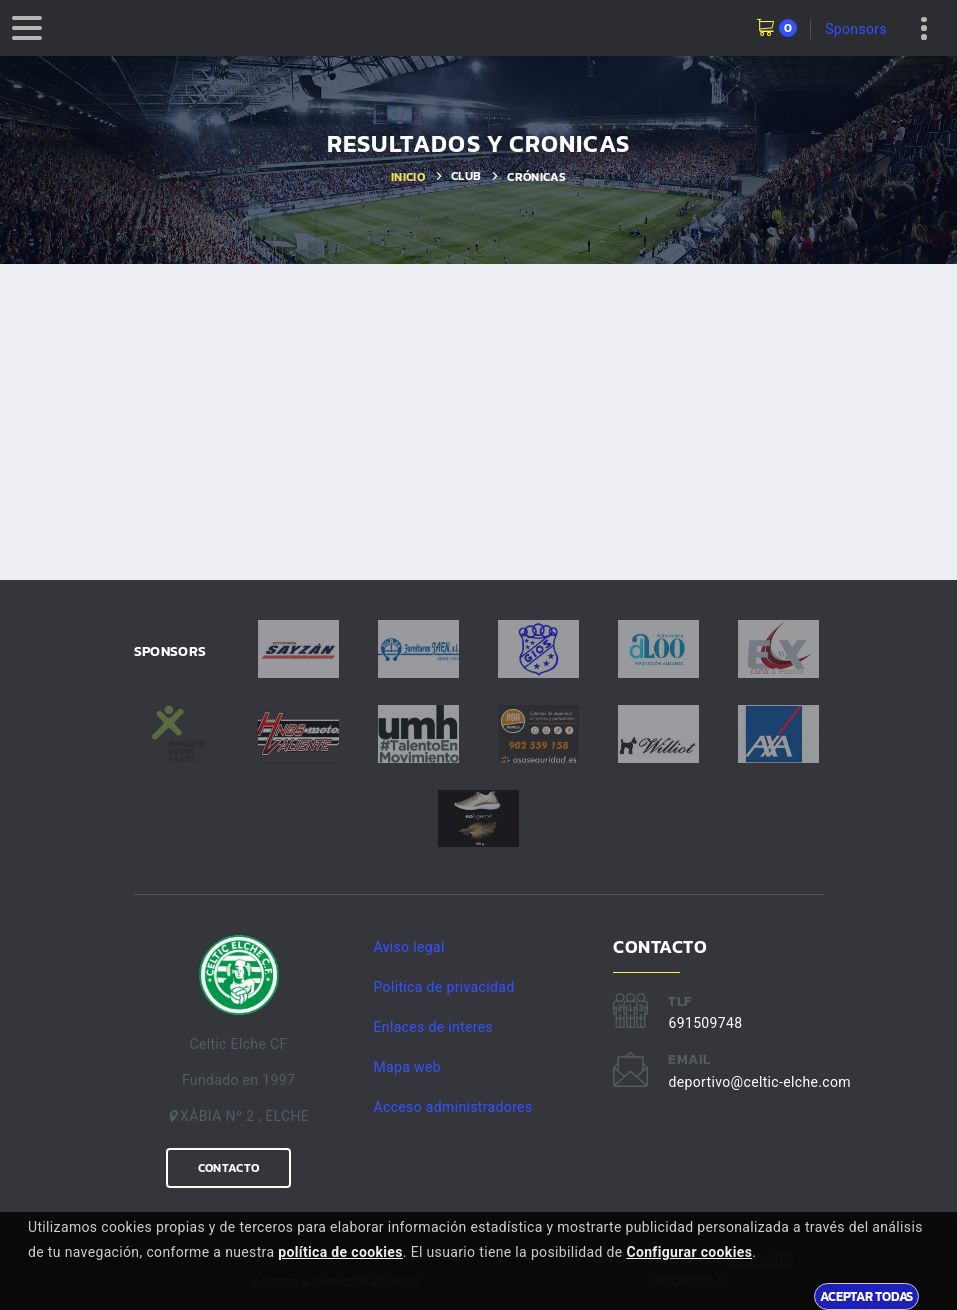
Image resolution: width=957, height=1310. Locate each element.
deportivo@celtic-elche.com (759, 1082)
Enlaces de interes (434, 1027)
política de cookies (340, 1252)
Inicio (408, 177)
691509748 (705, 1023)
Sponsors (856, 29)
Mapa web (407, 1067)
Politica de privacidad (444, 987)
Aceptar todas (866, 1296)
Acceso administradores (453, 1107)
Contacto (228, 1168)
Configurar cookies (689, 1252)
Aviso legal (409, 947)
